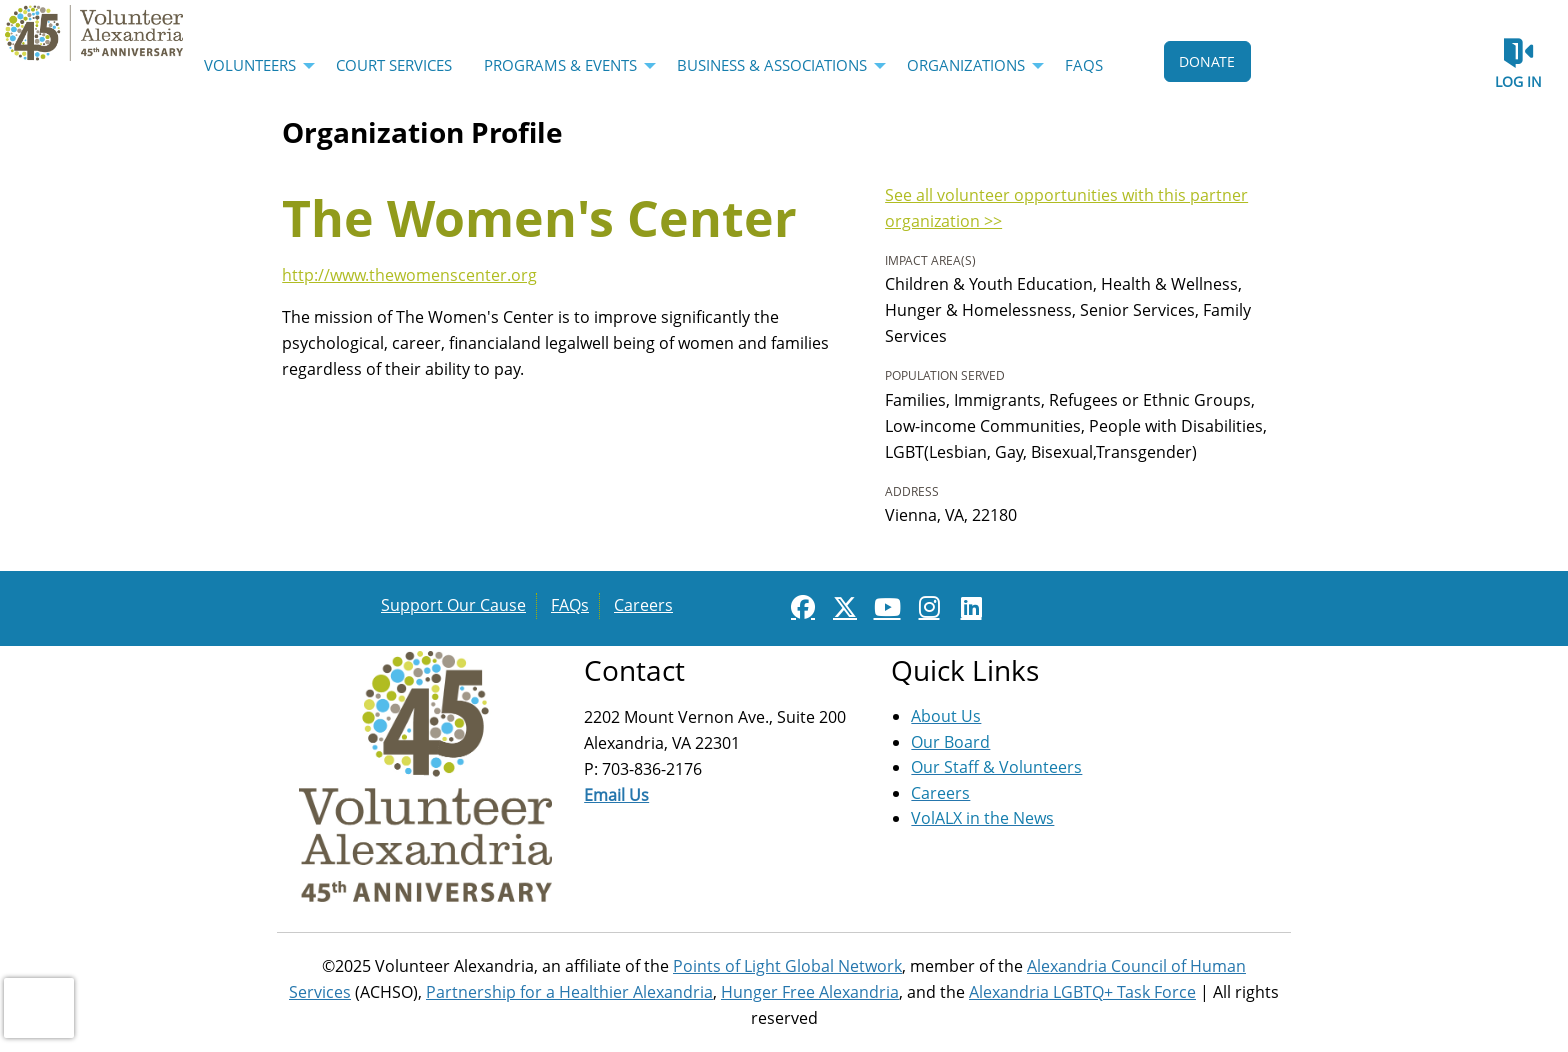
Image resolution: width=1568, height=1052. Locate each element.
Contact (634, 670)
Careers (643, 605)
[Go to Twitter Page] (842, 607)
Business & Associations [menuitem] (772, 65)
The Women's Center (539, 218)
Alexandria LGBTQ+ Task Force (1082, 992)
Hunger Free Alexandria (810, 992)
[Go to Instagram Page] (926, 607)
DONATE (1207, 61)
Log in (1518, 81)
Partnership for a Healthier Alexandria (569, 992)
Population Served (945, 375)
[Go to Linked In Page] (968, 607)
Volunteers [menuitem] (250, 65)
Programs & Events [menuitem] (560, 65)
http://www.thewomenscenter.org (409, 275)
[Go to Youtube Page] (884, 607)
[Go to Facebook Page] (800, 607)
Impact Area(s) (930, 260)
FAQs (570, 605)
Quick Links (965, 670)
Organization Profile (422, 132)
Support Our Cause (453, 605)
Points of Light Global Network (787, 966)
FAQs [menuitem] (1084, 65)
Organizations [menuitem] (966, 65)
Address (912, 491)
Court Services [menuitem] (394, 65)
